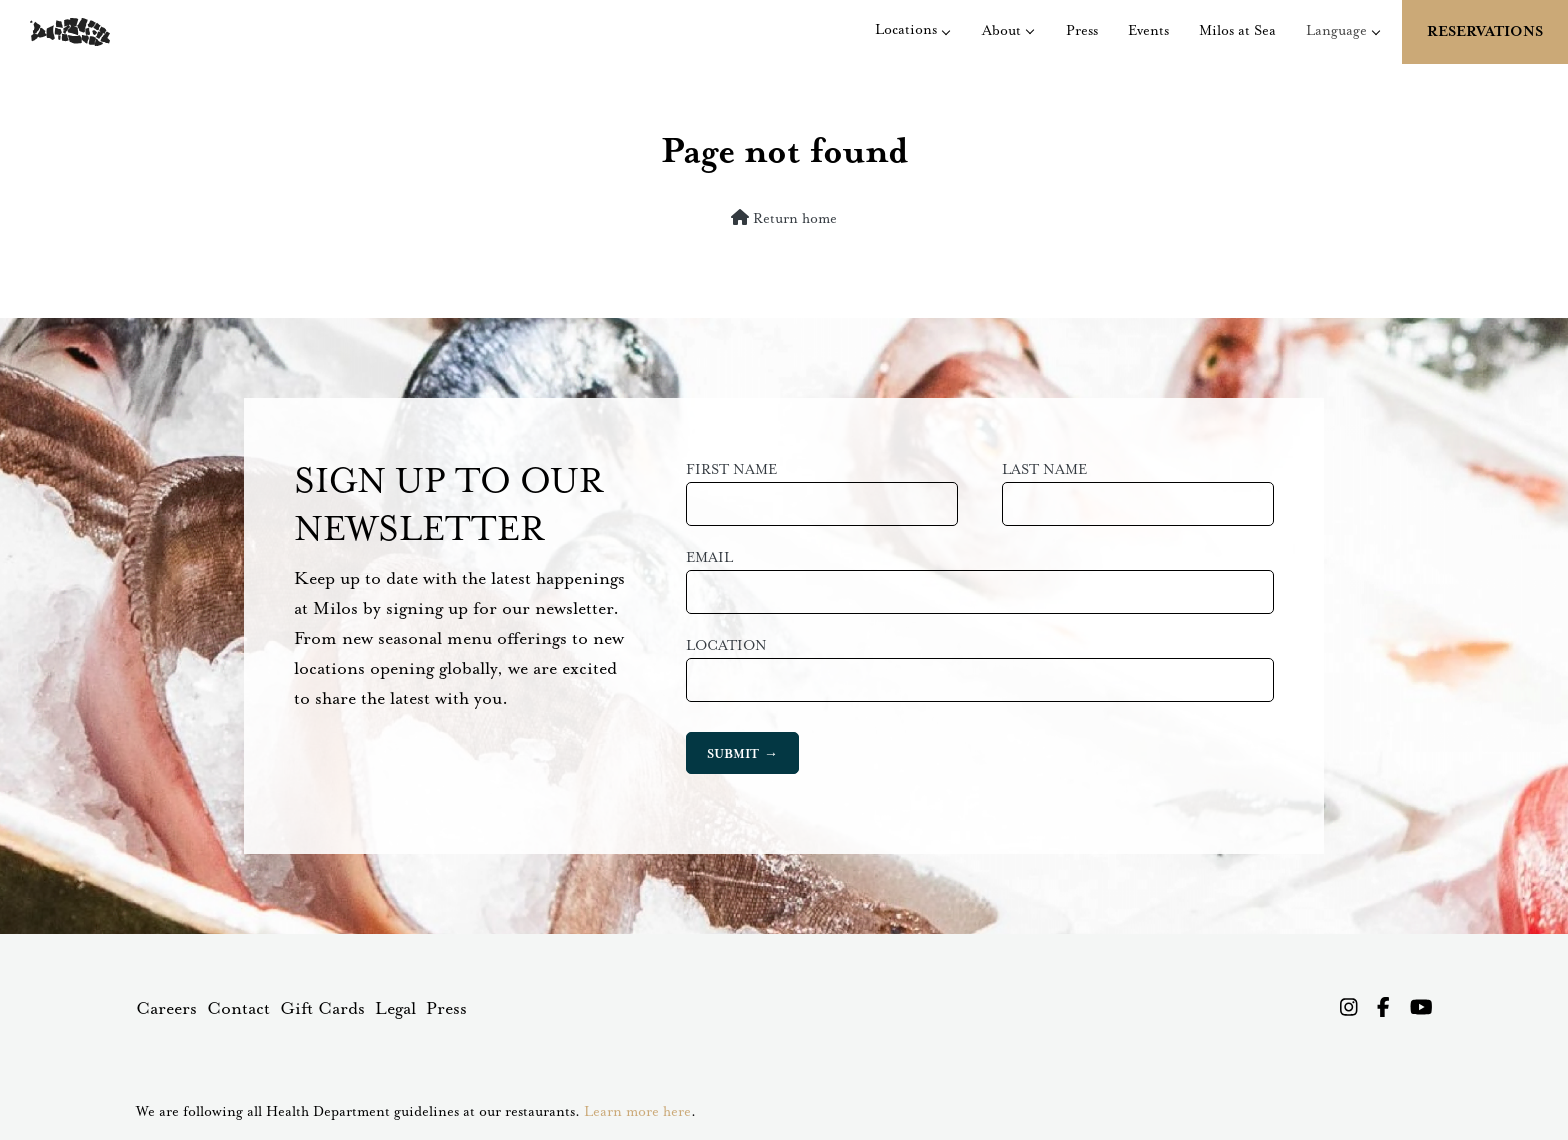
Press (1082, 31)
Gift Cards (322, 1009)
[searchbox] (709, 680)
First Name (731, 470)
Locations (906, 30)
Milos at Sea (1237, 31)
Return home (784, 218)
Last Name (1044, 470)
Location (726, 646)
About (1001, 31)
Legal (395, 1009)
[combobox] (980, 680)
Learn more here (637, 1112)
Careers (166, 1009)
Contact (238, 1009)
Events (1148, 31)
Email (709, 558)
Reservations (1485, 32)
